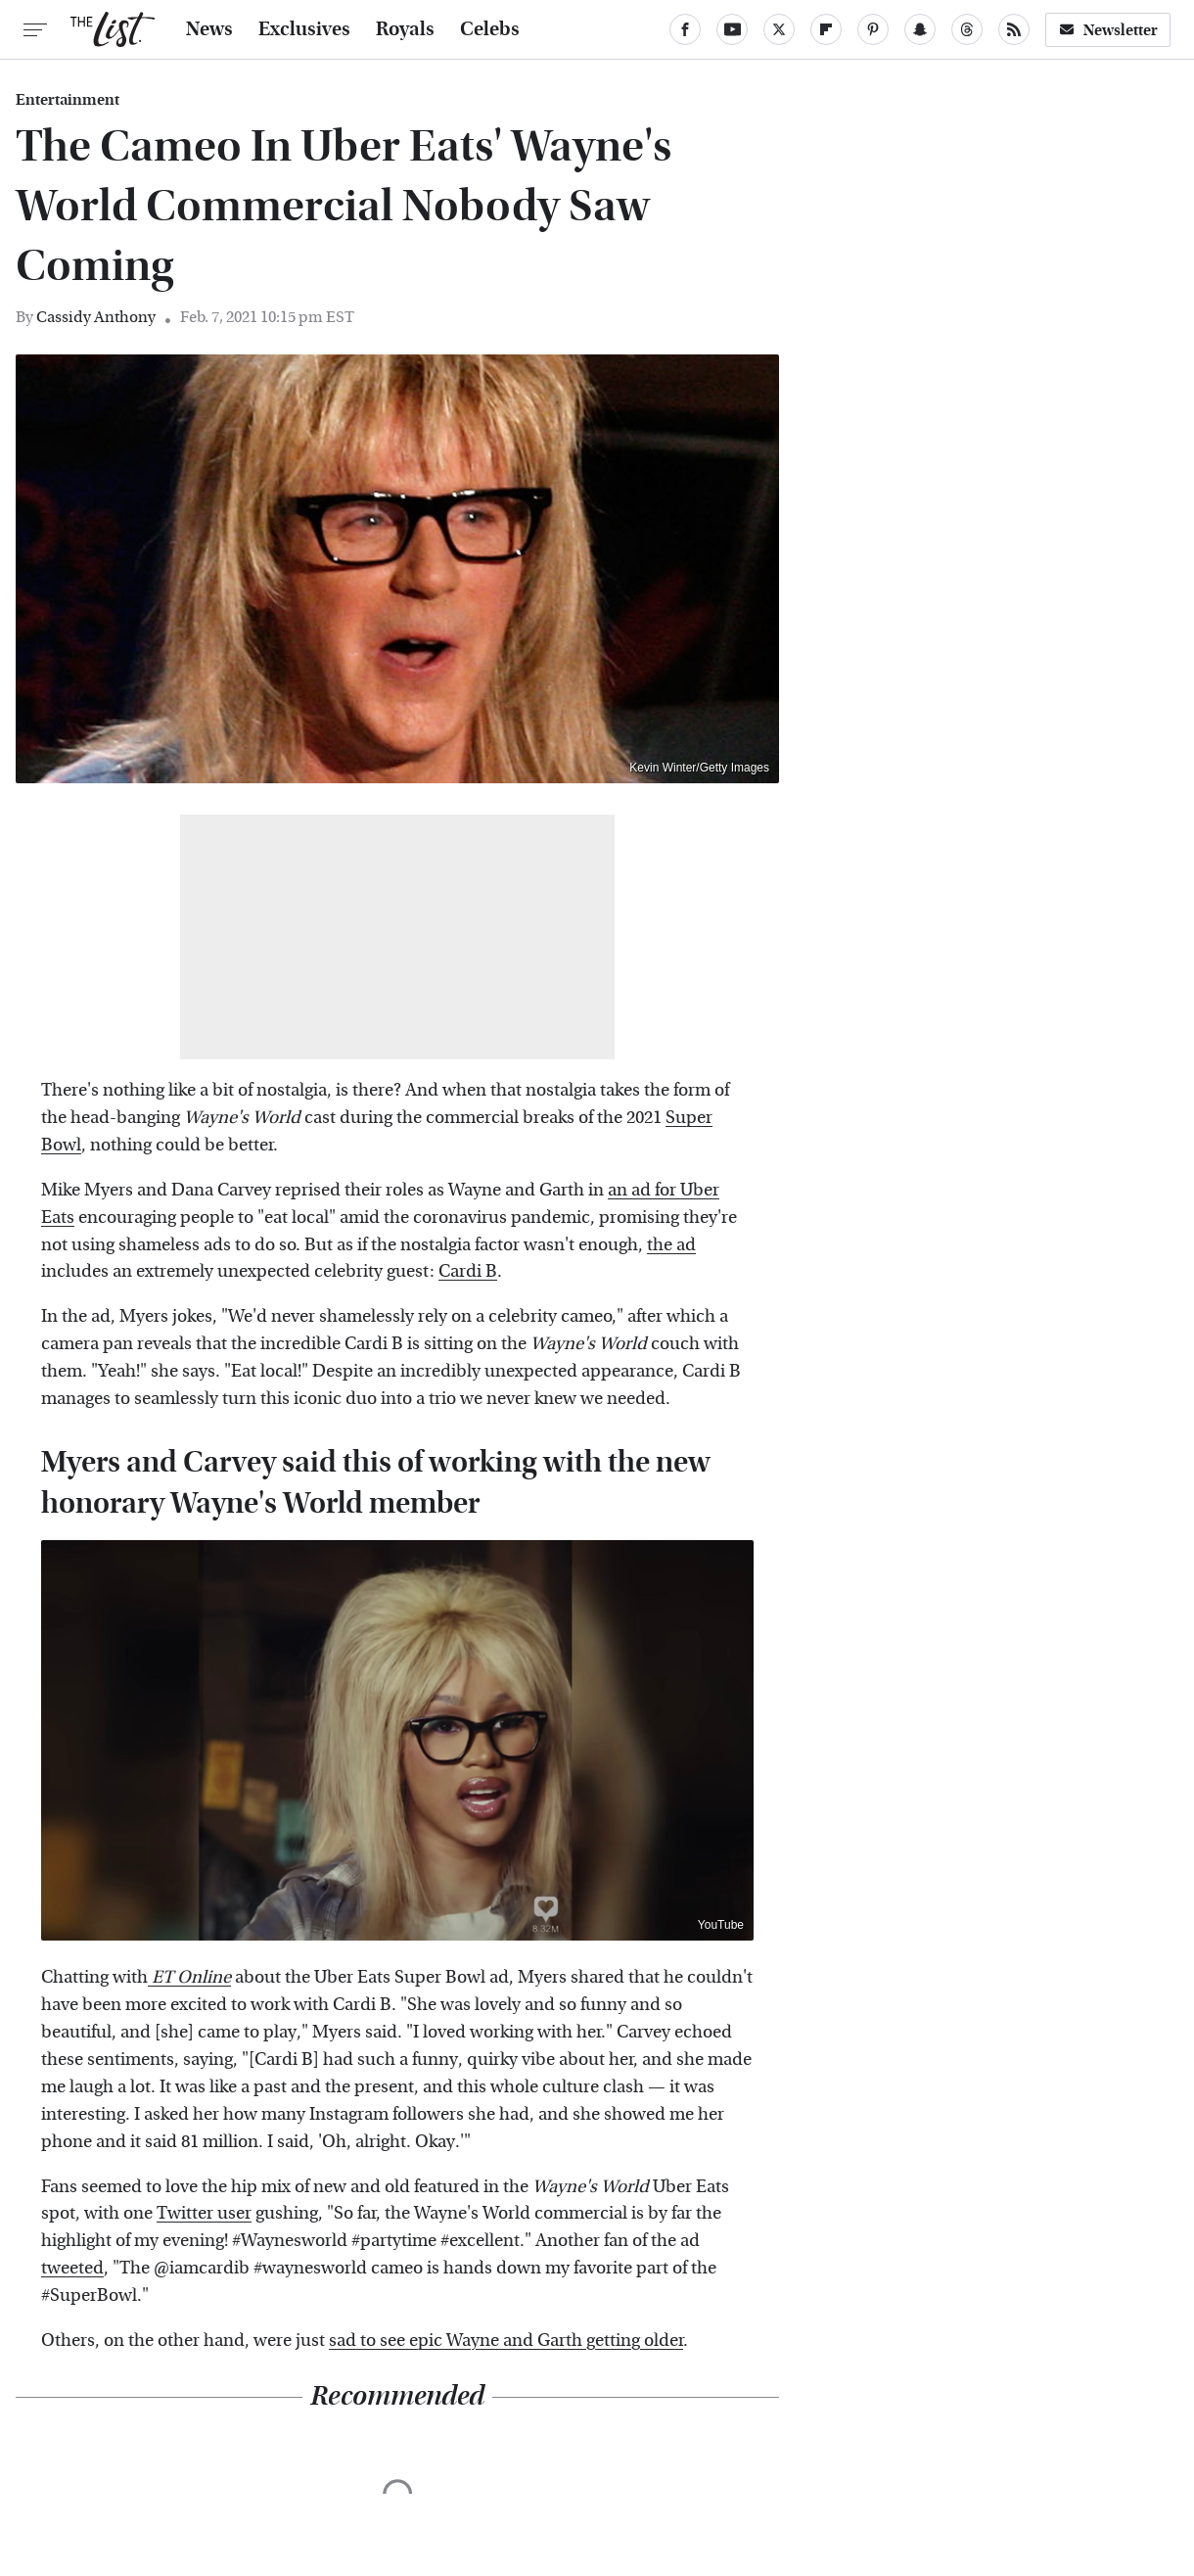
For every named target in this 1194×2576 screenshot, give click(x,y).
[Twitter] (779, 29)
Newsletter (1108, 30)
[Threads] (967, 29)
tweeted (72, 2268)
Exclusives (304, 29)
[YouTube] (732, 29)
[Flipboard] (826, 29)
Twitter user (204, 2213)
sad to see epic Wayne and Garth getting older (506, 2340)
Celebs (490, 29)
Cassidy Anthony (96, 316)
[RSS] (1014, 29)
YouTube (721, 1925)
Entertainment (67, 100)
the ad (671, 1245)
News (209, 29)
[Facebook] (685, 29)
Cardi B (467, 1271)
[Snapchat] (920, 29)
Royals (405, 29)
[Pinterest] (873, 29)
